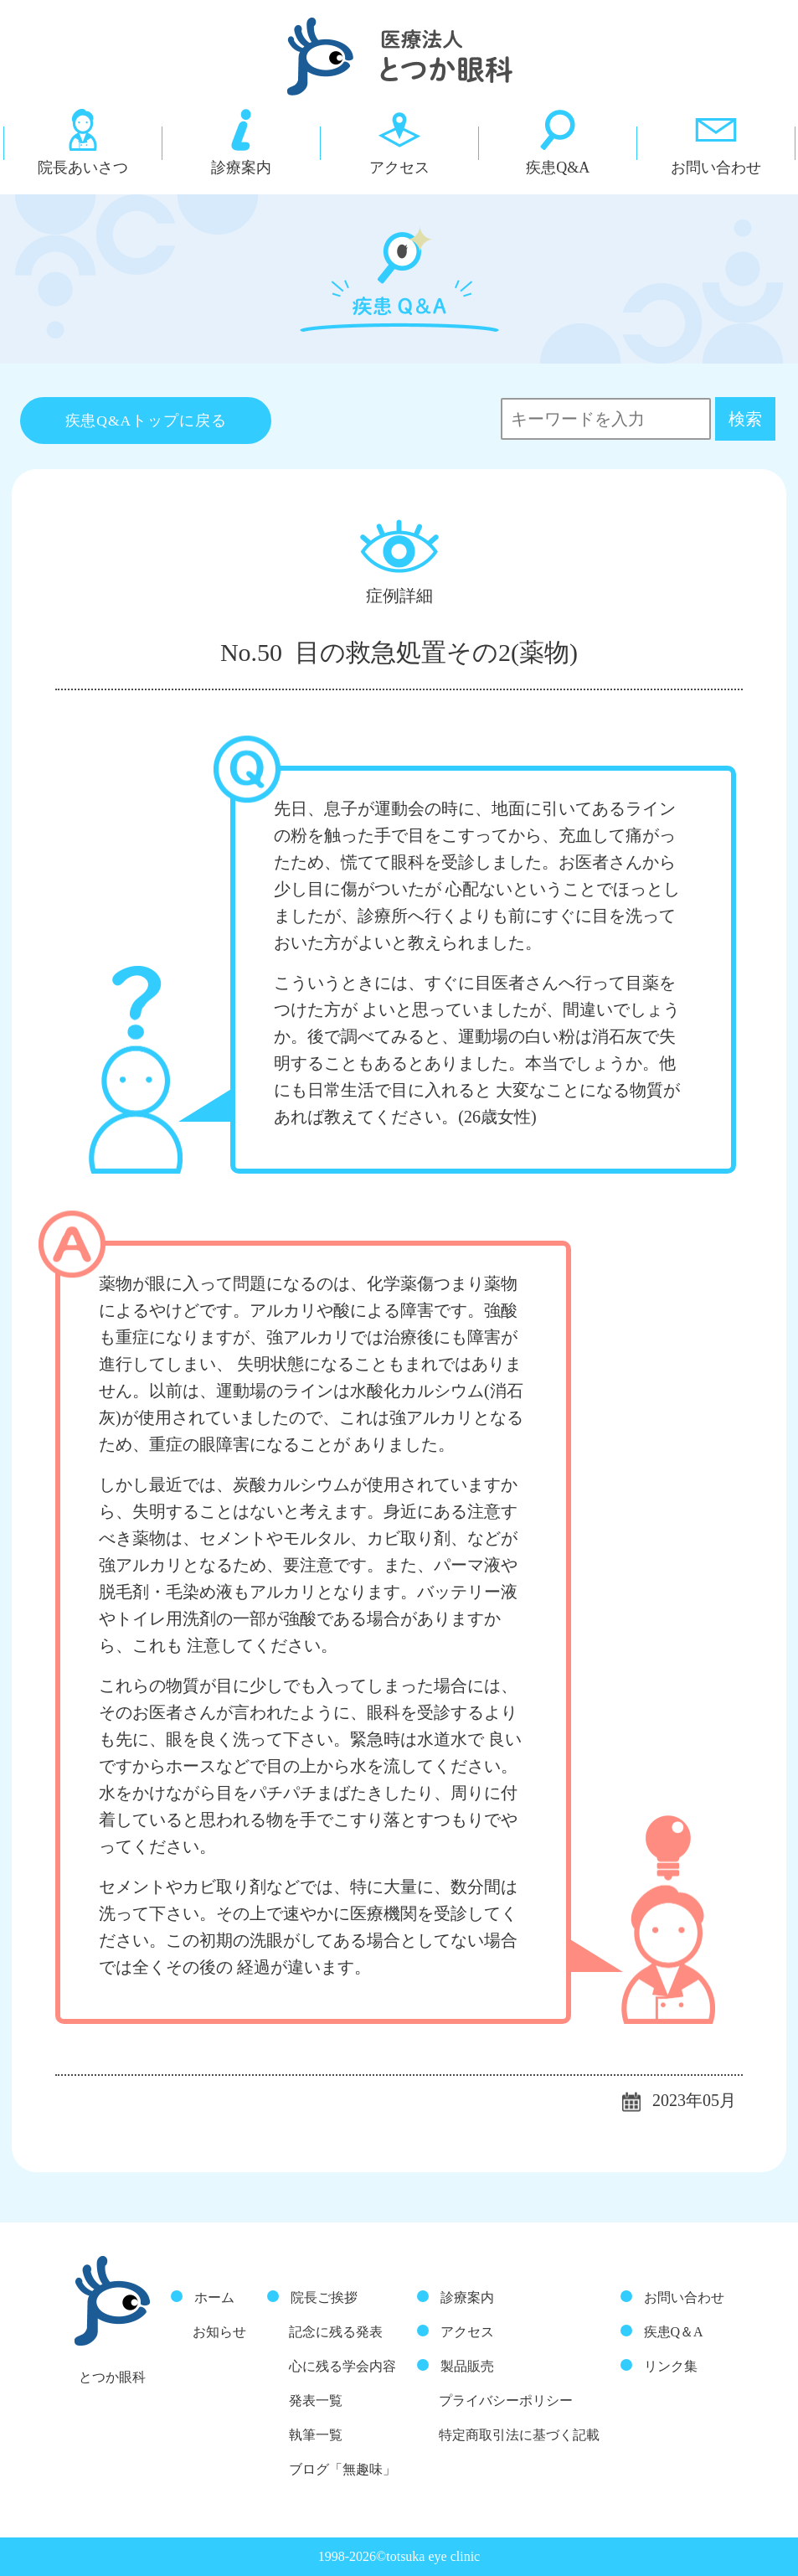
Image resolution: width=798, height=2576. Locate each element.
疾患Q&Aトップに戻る (146, 420)
